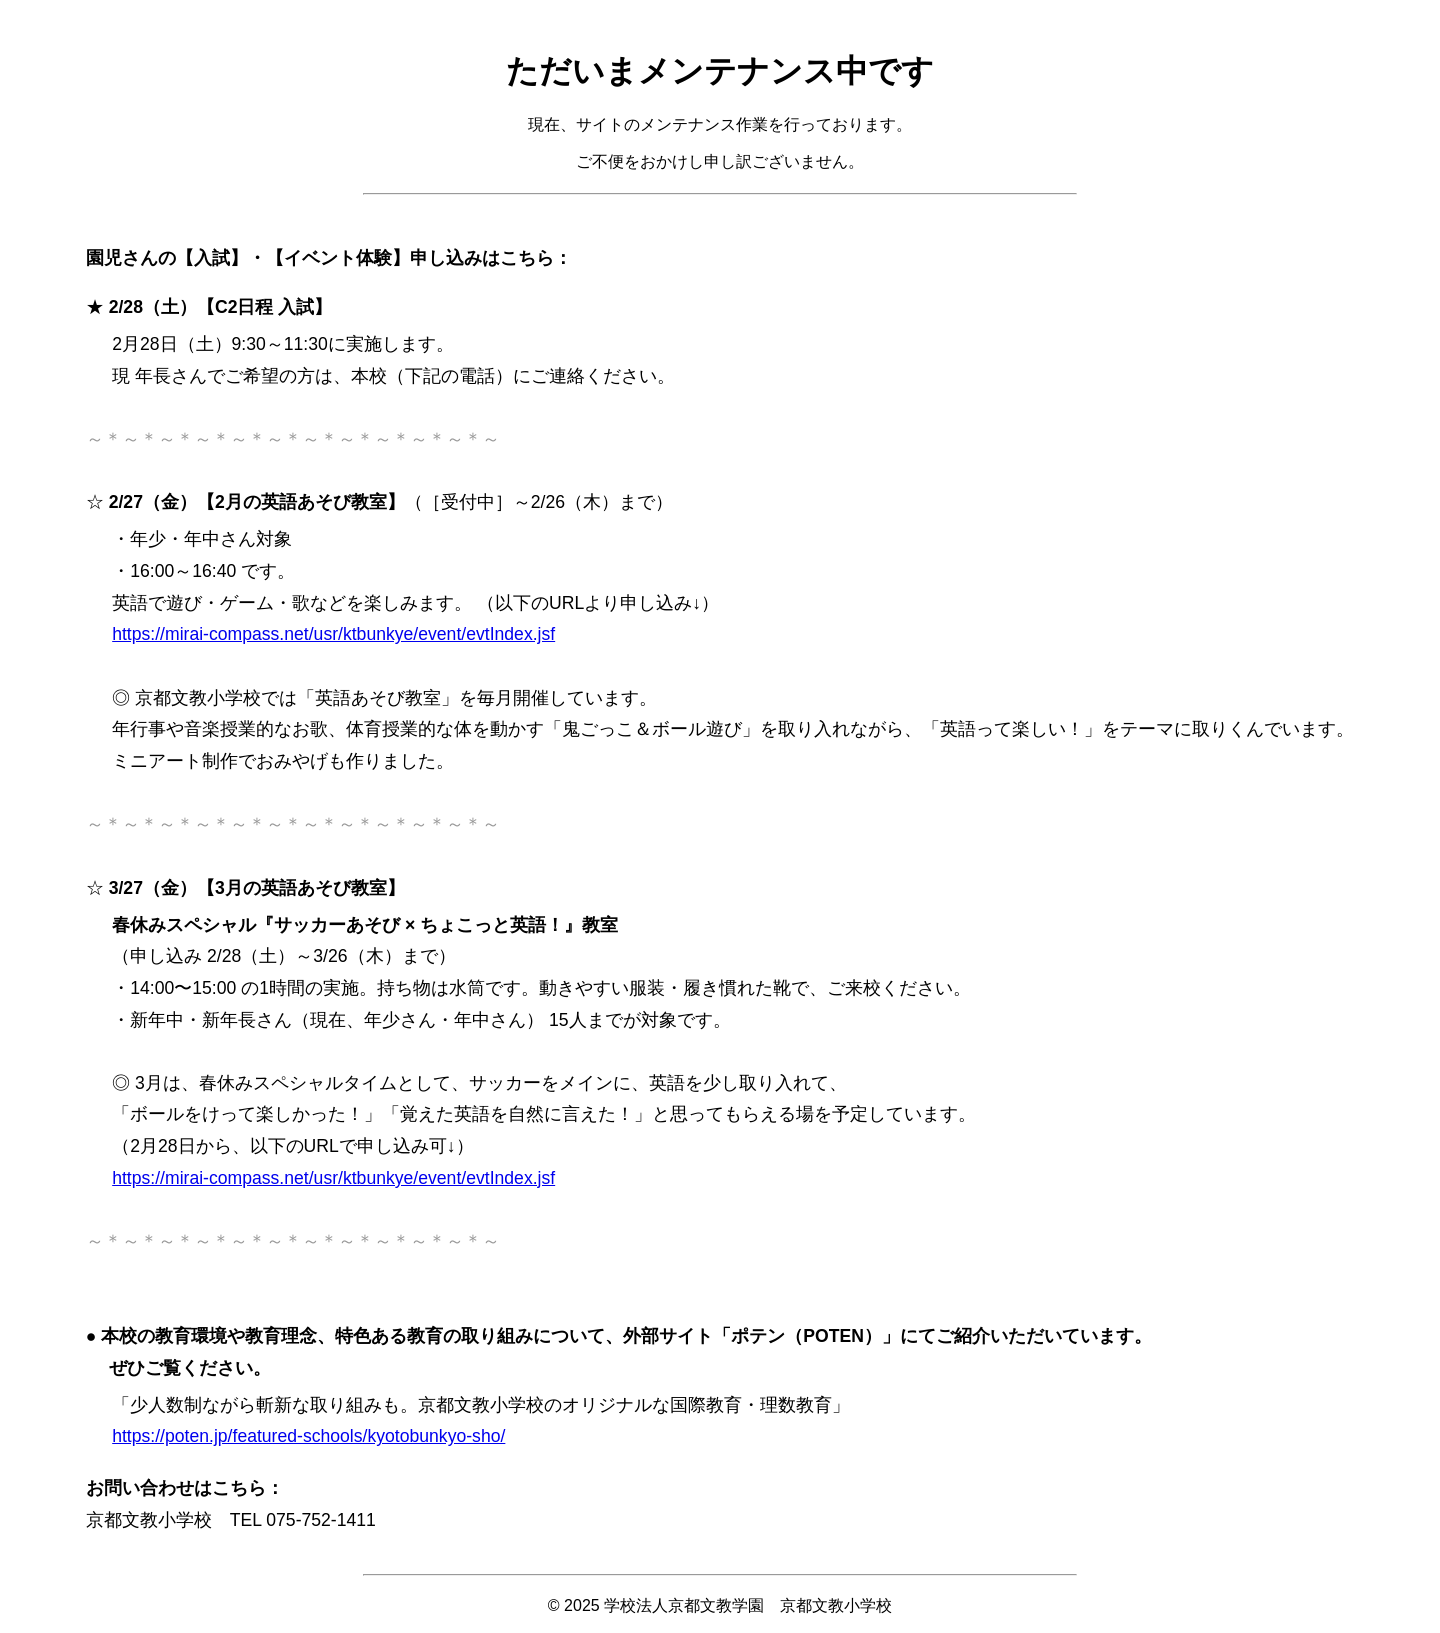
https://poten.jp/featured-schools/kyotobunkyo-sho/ (308, 1436)
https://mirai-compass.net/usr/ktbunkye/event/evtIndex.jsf (333, 634)
